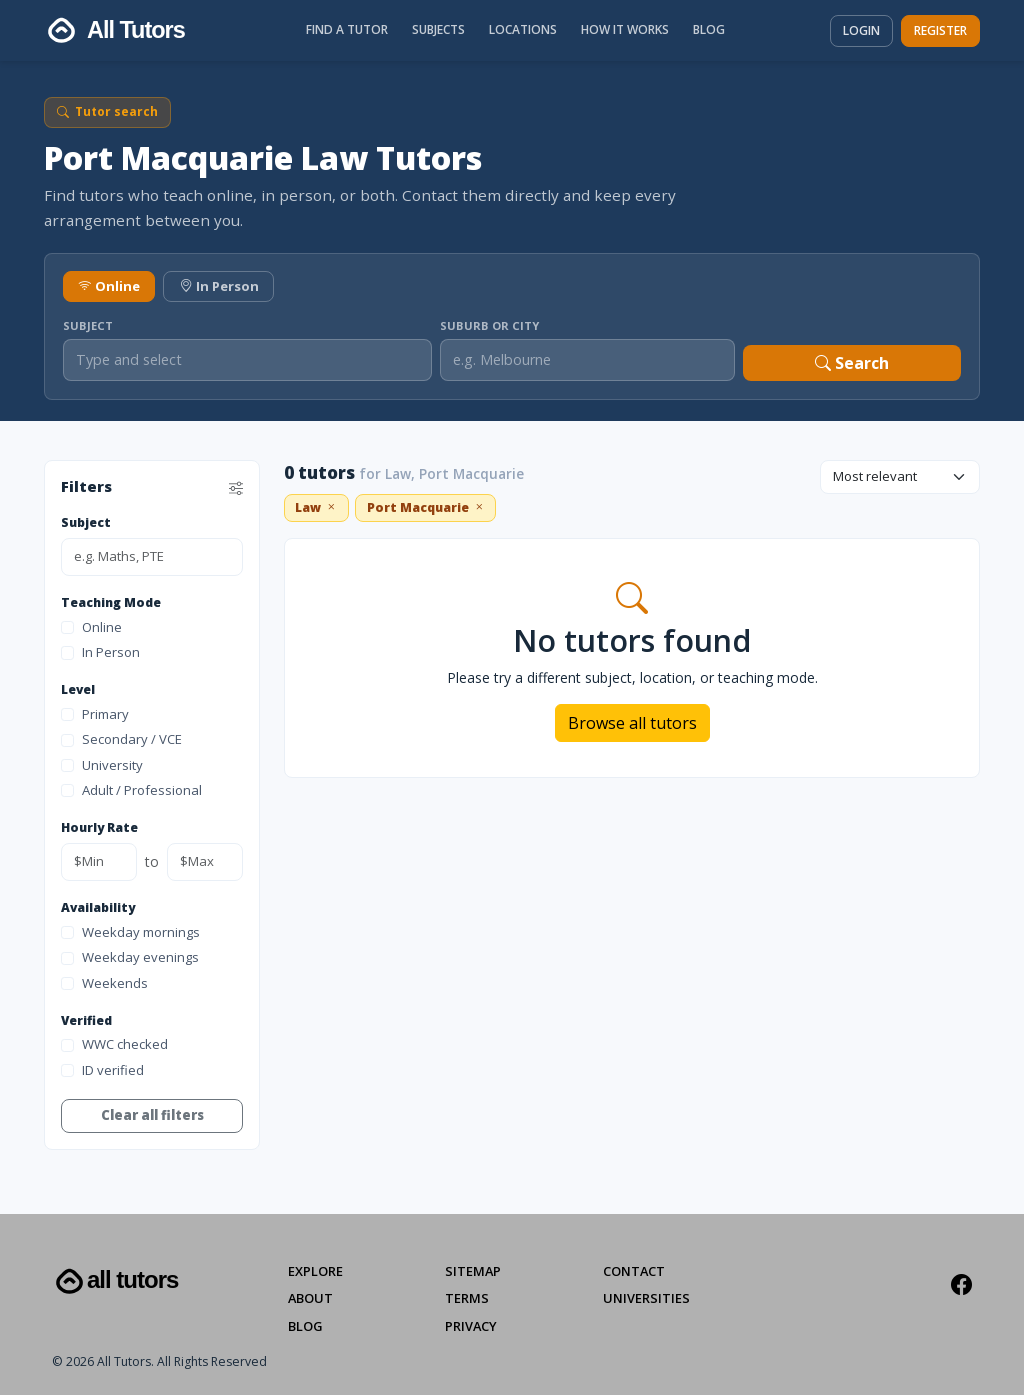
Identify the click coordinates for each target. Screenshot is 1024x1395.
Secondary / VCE (121, 739)
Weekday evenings (130, 957)
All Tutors (115, 1281)
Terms (467, 1298)
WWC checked (114, 1044)
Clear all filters (152, 1115)
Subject (88, 325)
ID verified (102, 1070)
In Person (219, 286)
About (310, 1298)
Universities (646, 1298)
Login (861, 30)
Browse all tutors (632, 723)
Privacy (471, 1326)
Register (940, 30)
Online (109, 286)
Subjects (438, 29)
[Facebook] (961, 1285)
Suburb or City (489, 325)
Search (852, 363)
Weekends (104, 983)
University (102, 765)
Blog (709, 29)
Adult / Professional (131, 790)
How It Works (625, 29)
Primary (95, 714)
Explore (315, 1271)
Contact (634, 1271)
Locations (523, 29)
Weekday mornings (130, 932)
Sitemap (473, 1271)
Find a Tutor (347, 29)
